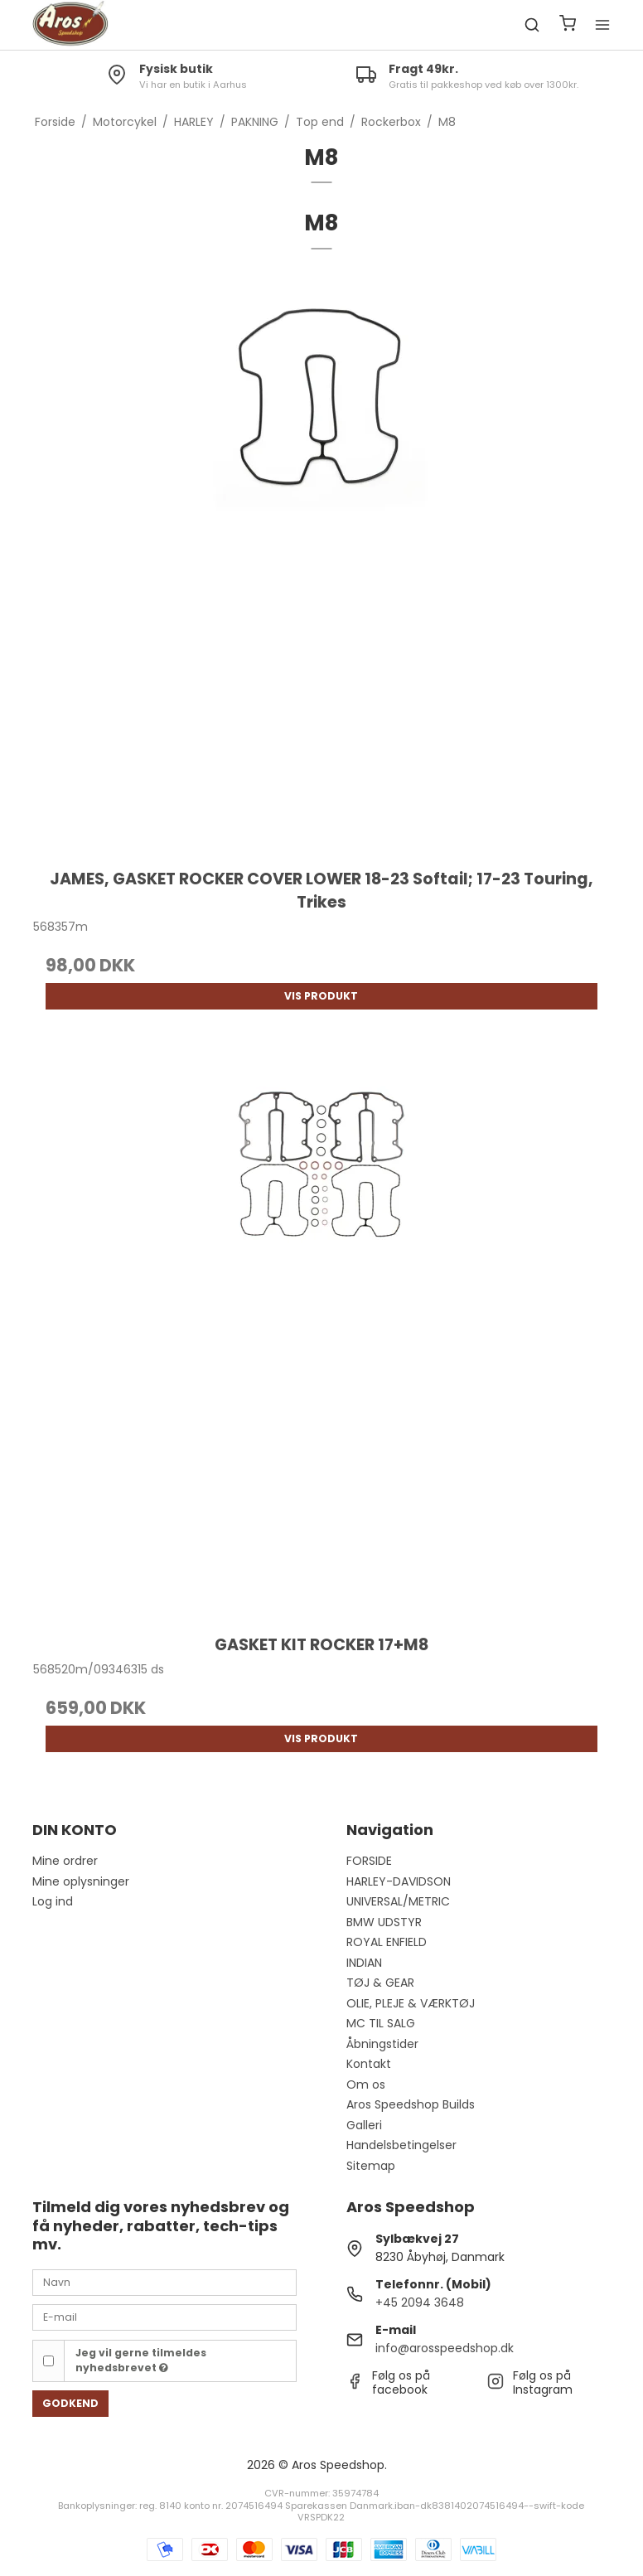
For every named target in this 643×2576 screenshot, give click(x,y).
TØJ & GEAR (380, 1982)
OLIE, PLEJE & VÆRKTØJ (410, 2003)
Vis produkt (321, 996)
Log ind (52, 1901)
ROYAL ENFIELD (386, 1942)
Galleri (364, 2125)
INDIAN (364, 1962)
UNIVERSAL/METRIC (398, 1901)
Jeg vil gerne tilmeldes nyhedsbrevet (140, 2360)
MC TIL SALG (380, 2023)
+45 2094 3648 (419, 2302)
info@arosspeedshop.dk (444, 2348)
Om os (365, 2084)
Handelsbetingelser (401, 2145)
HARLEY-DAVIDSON (398, 1881)
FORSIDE (369, 1860)
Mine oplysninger (80, 1881)
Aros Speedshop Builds (410, 2104)
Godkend (70, 2403)
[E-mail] (164, 2316)
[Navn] (164, 2281)
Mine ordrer (65, 1860)
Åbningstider (382, 2044)
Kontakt (368, 2063)
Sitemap (370, 2165)
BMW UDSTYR (384, 1922)
